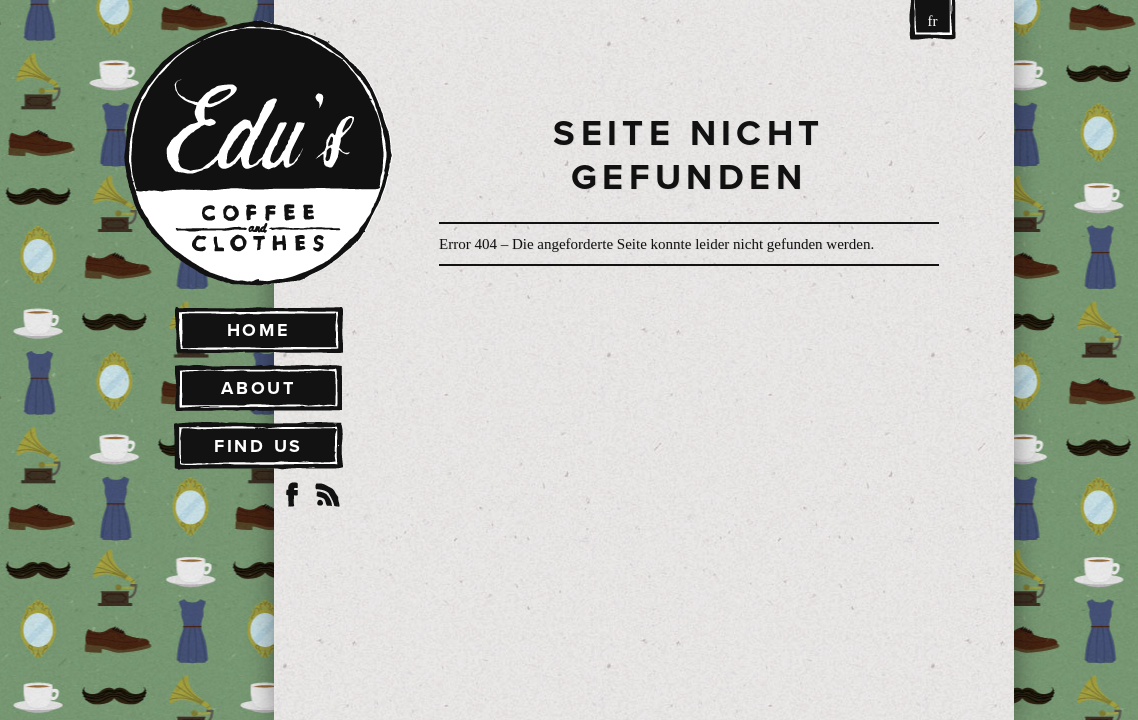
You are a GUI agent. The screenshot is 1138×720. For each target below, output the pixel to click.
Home (259, 330)
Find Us (258, 446)
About (258, 388)
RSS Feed (328, 495)
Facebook (292, 495)
